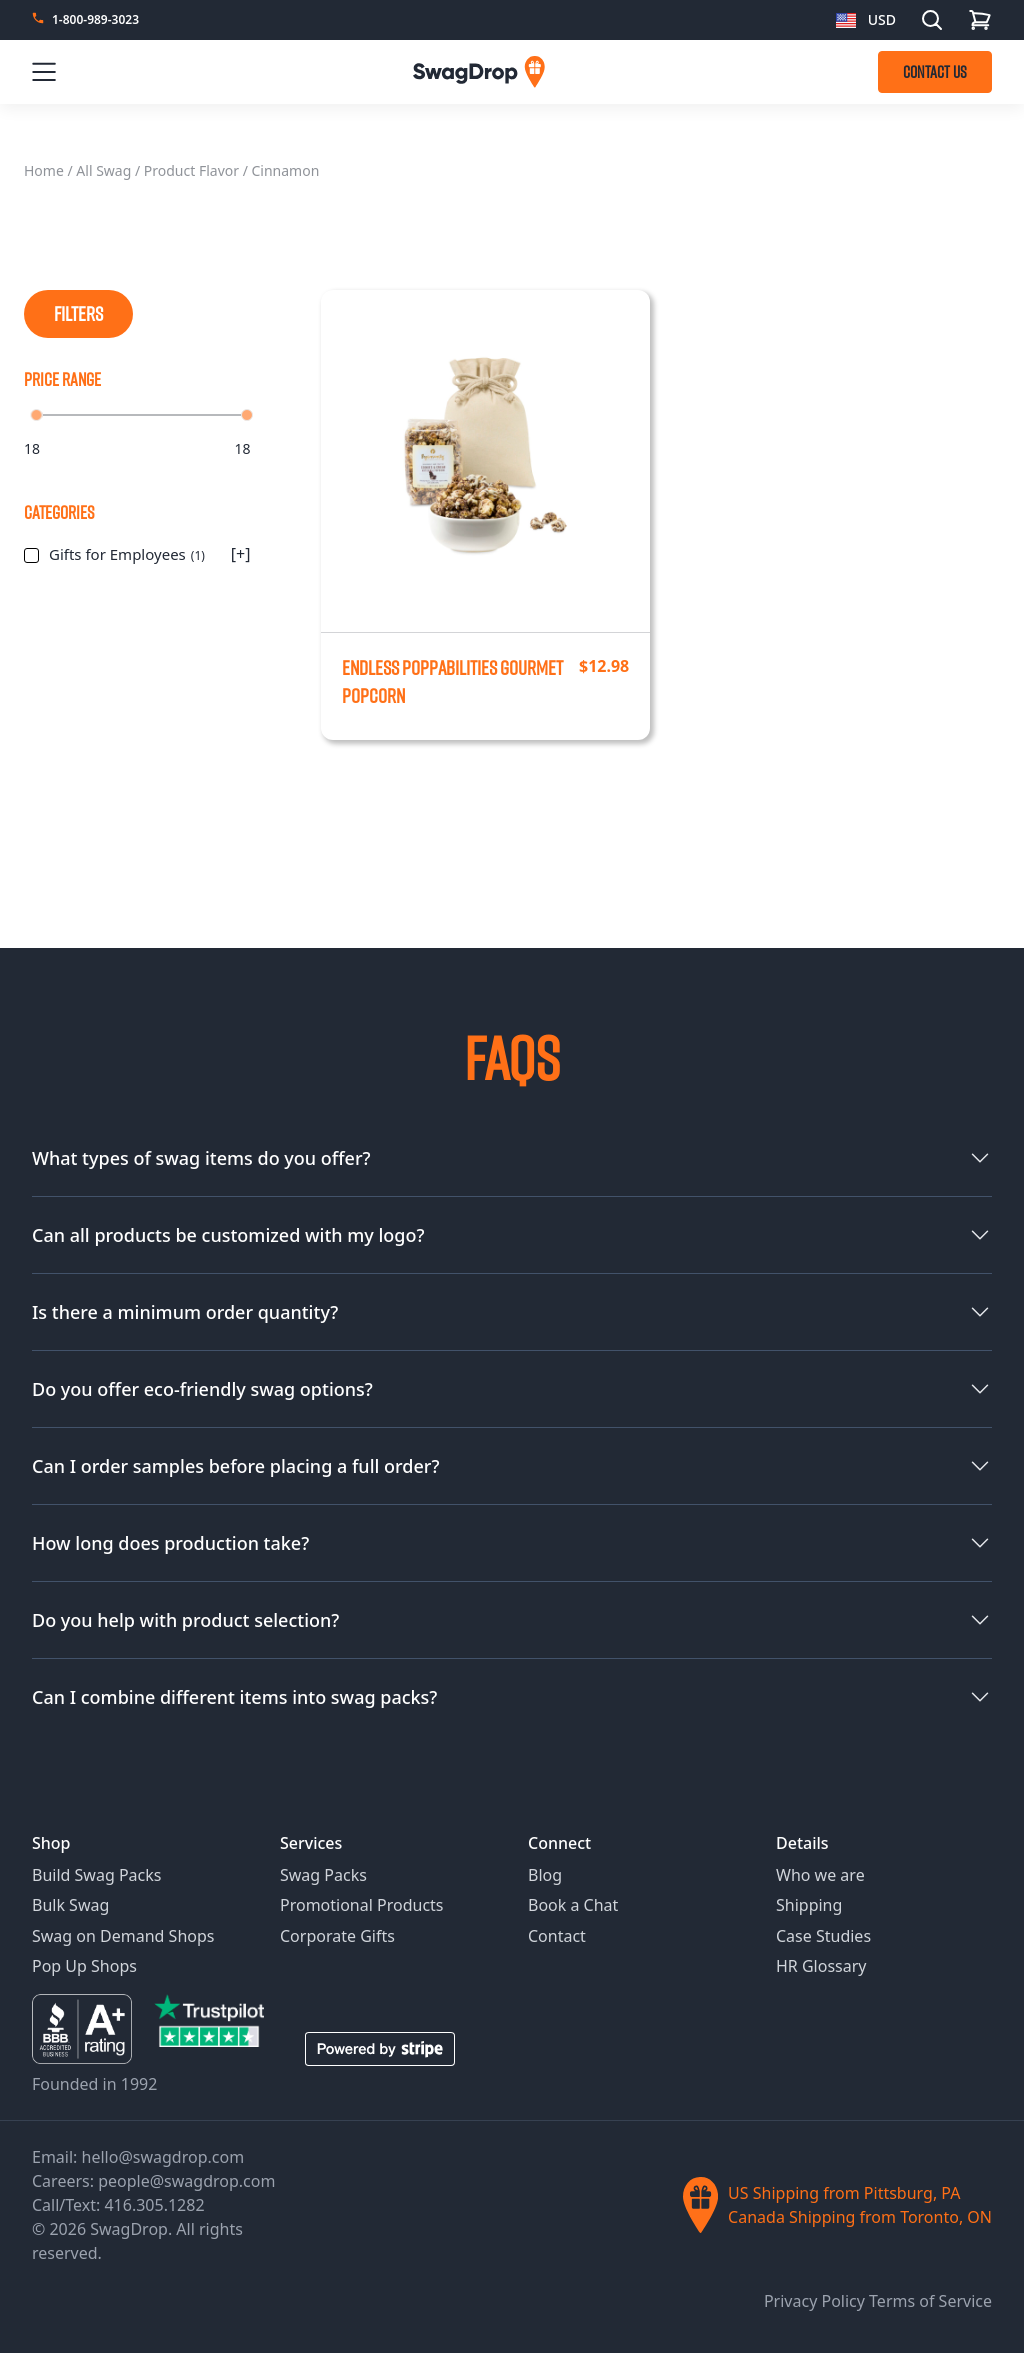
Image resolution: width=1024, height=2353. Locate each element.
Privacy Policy (816, 2301)
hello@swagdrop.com (163, 2157)
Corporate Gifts (337, 1936)
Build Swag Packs (96, 1875)
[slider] (36, 415)
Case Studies (823, 1936)
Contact (557, 1936)
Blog (545, 1875)
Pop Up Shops (84, 1966)
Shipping (809, 1905)
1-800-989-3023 (95, 20)
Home (44, 170)
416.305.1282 (154, 2205)
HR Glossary (821, 1966)
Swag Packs (323, 1875)
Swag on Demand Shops (123, 1936)
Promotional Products (362, 1905)
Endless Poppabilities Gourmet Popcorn (452, 682)
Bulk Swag (70, 1905)
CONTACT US (935, 72)
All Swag (103, 170)
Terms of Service (930, 2301)
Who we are (820, 1875)
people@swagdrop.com (186, 2181)
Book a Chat (573, 1905)
